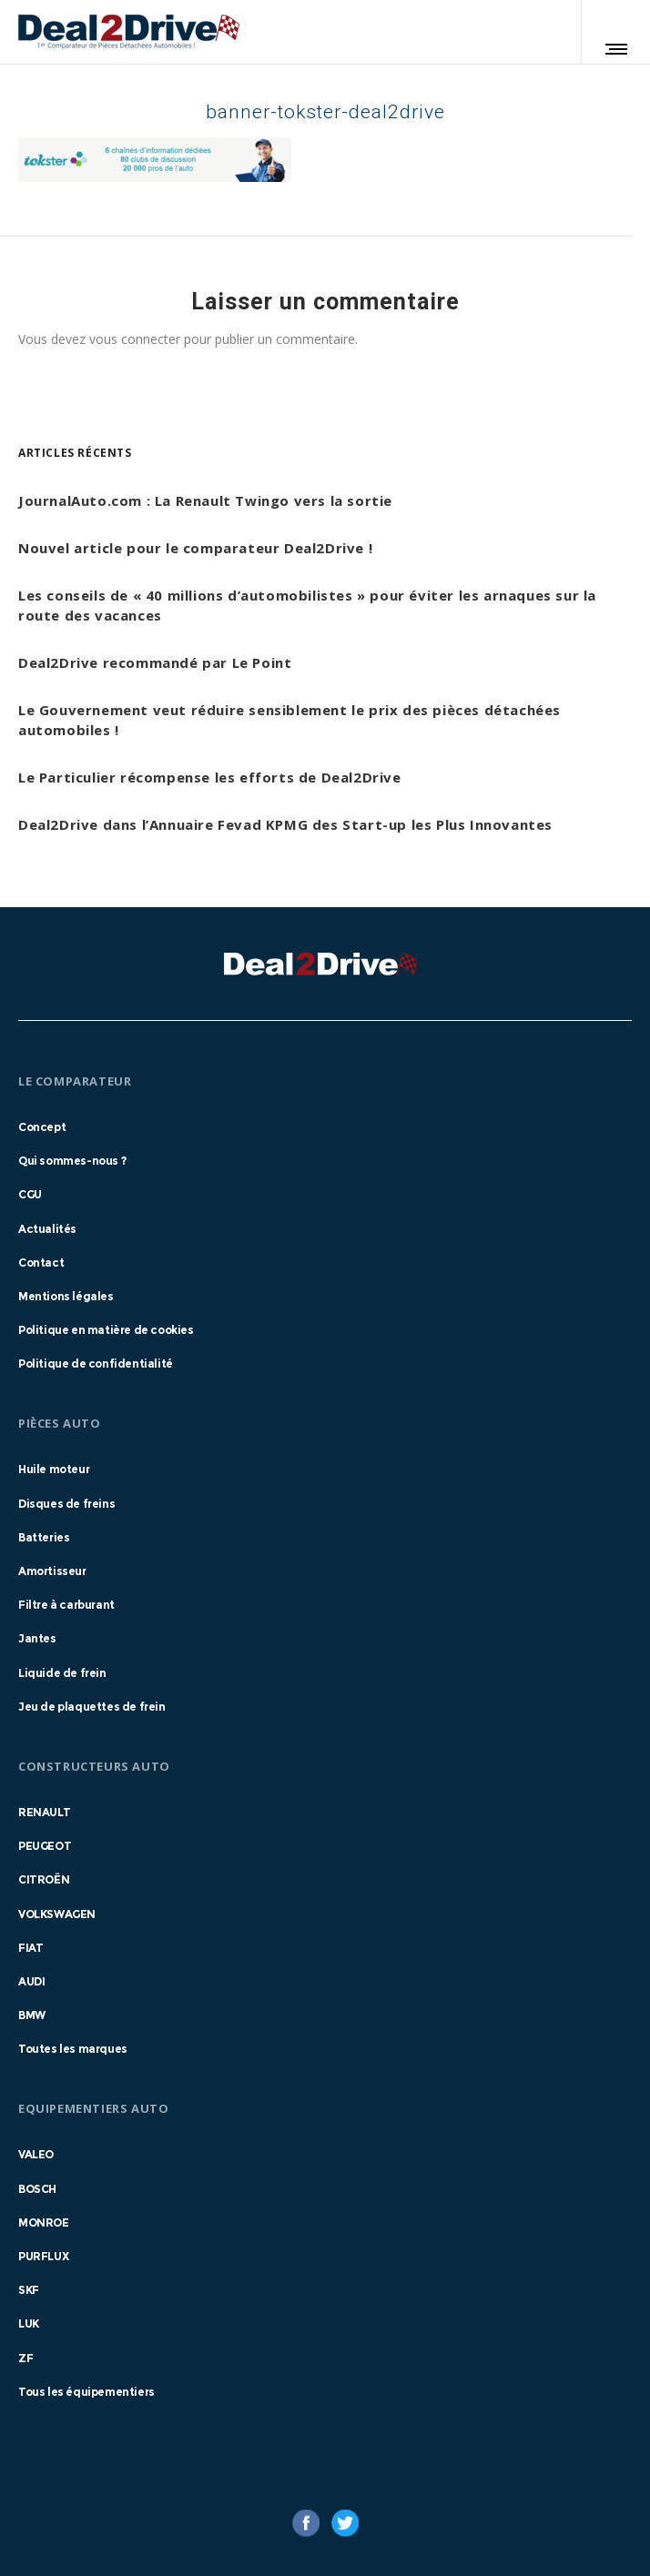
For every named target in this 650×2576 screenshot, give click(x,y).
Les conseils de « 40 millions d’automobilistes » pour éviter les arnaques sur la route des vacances (307, 605)
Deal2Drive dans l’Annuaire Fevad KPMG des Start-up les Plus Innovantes (285, 824)
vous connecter (134, 339)
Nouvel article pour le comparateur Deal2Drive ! (195, 548)
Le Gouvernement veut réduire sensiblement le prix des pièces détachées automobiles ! (289, 720)
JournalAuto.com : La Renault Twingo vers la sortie (205, 500)
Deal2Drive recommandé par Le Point (154, 662)
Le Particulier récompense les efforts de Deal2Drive (209, 777)
